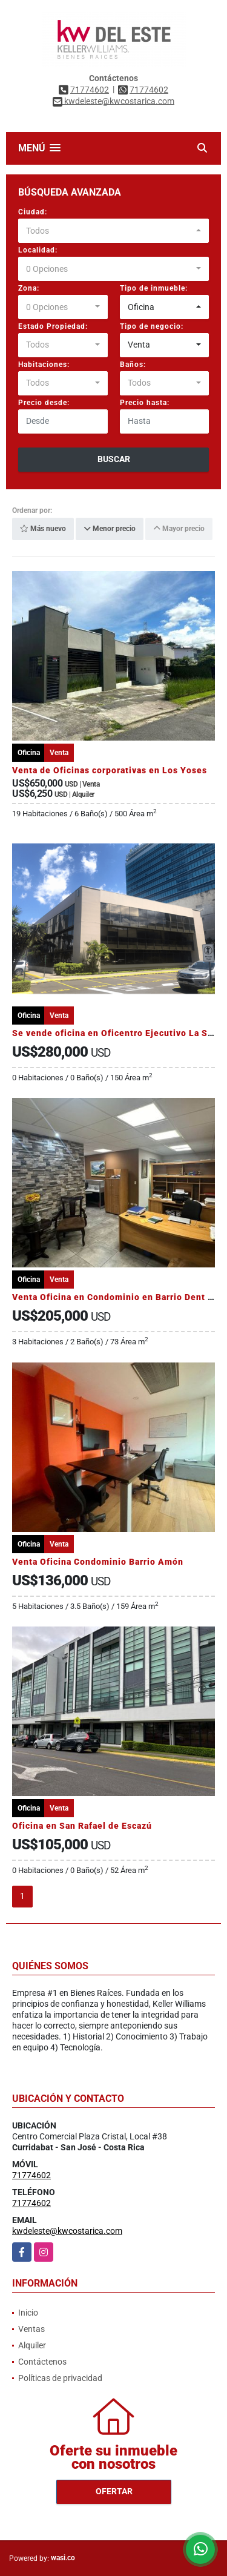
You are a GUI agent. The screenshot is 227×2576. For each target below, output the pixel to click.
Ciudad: (32, 212)
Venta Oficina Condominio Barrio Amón (97, 1562)
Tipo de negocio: (151, 326)
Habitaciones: (44, 364)
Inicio (28, 2312)
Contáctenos (42, 2361)
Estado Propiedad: (53, 326)
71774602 (89, 89)
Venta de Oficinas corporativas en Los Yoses (109, 770)
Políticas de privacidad (60, 2378)
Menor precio (110, 528)
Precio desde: (44, 402)
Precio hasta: (144, 402)
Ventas (31, 2329)
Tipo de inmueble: (154, 288)
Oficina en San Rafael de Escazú (82, 1826)
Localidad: (38, 250)
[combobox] (113, 231)
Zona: (28, 288)
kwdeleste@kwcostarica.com (67, 2231)
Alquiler (32, 2345)
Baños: (133, 364)
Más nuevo (43, 528)
